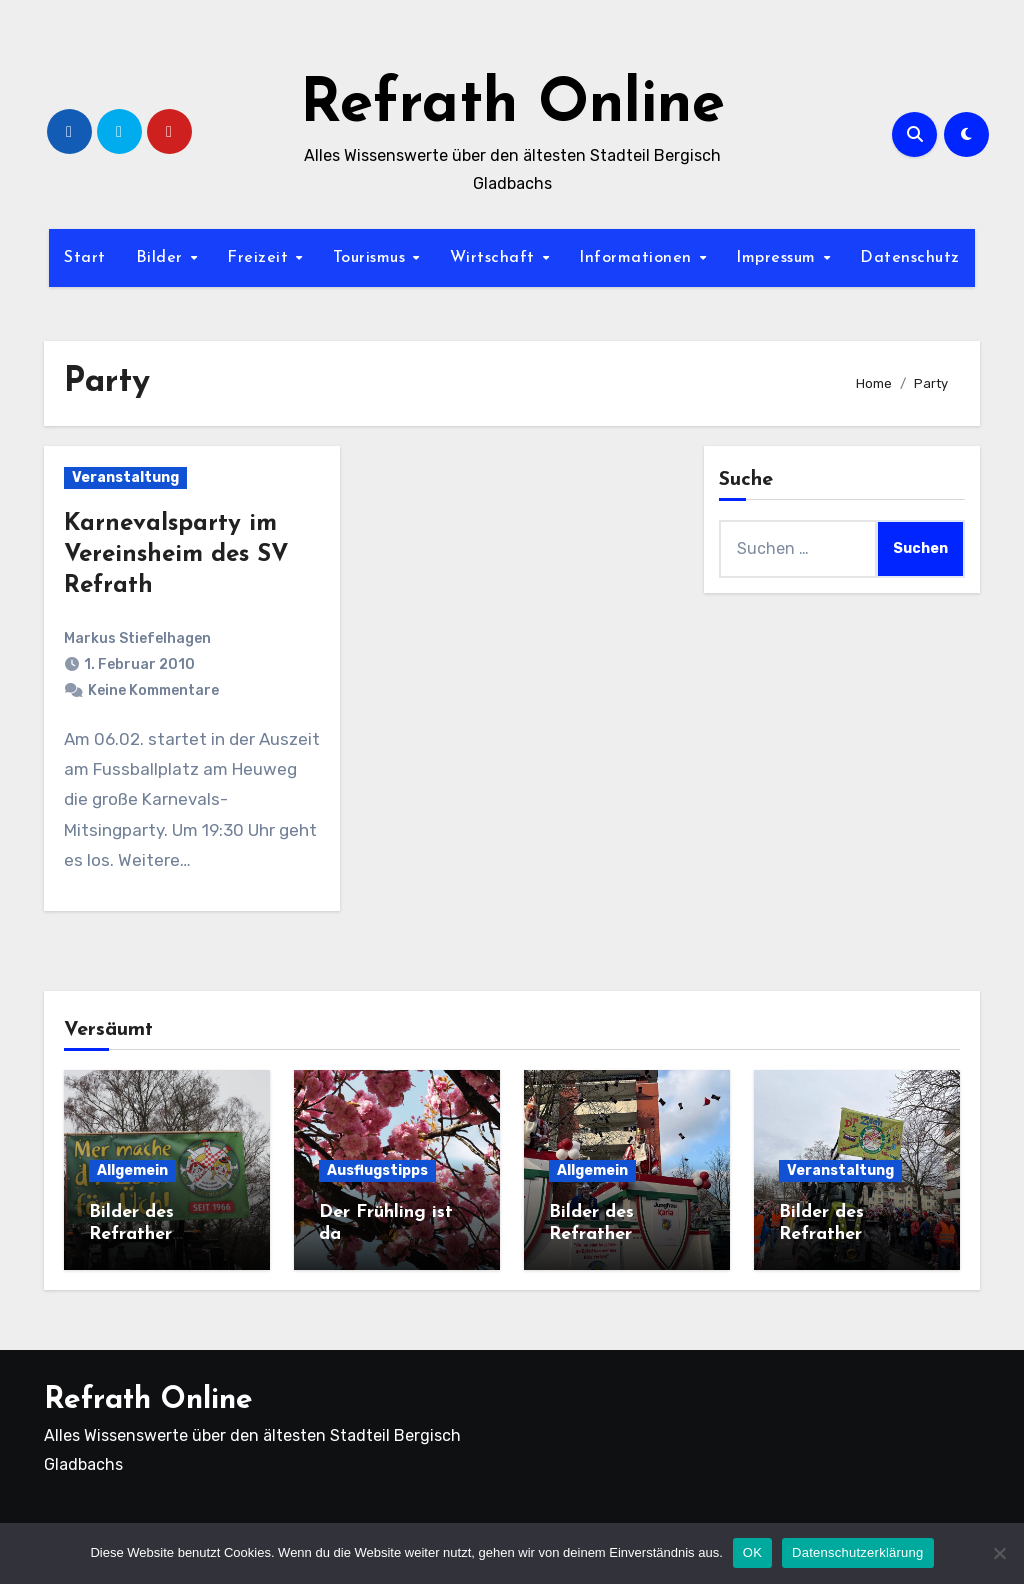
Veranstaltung (125, 477)
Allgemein (132, 1170)
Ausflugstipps (377, 1170)
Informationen (638, 258)
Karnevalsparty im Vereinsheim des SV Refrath (176, 555)
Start (85, 258)
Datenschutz (910, 258)
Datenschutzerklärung (857, 1552)
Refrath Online (512, 106)
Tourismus (372, 258)
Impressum (778, 258)
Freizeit (260, 258)
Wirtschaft (495, 258)
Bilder (162, 258)
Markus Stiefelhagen (137, 638)
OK (752, 1552)
